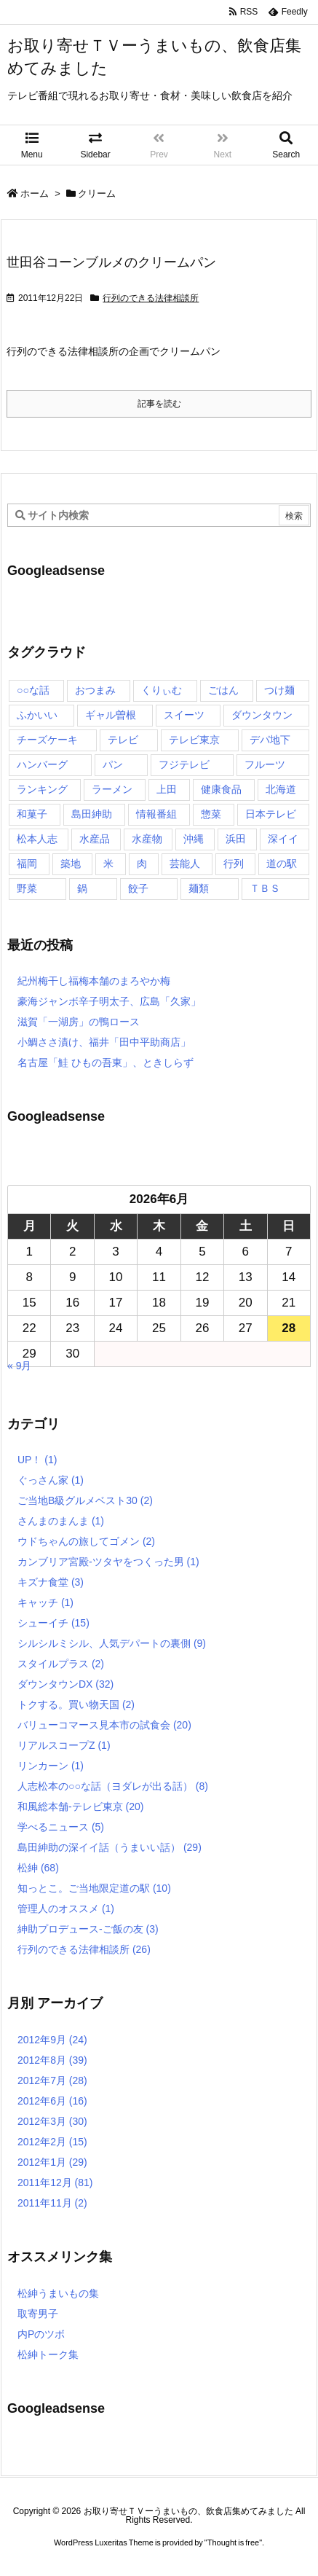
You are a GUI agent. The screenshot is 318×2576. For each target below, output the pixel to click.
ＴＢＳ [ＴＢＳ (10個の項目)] (265, 888)
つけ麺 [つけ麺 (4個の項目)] (279, 690)
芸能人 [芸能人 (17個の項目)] (185, 863)
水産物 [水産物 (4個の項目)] (147, 839)
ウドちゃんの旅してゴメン (86, 1541)
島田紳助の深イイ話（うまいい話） (109, 1847)
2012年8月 (52, 2060)
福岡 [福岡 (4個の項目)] (27, 863)
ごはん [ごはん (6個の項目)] (223, 690)
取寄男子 (37, 2313)
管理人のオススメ (65, 1908)
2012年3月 (52, 2121)
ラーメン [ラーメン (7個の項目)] (112, 789)
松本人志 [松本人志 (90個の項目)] (37, 839)
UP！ (37, 1459)
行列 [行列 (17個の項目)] (233, 863)
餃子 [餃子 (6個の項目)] (138, 888)
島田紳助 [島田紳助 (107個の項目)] (91, 814)
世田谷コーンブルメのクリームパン (111, 262)
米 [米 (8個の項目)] (108, 863)
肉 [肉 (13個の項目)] (142, 863)
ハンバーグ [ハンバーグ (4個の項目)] (42, 764)
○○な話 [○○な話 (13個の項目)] (33, 690)
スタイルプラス (60, 1663)
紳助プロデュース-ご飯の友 (88, 1929)
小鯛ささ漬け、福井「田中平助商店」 (104, 1042)
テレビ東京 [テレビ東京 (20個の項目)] (194, 739)
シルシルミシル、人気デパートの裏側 (111, 1643)
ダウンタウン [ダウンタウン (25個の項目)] (262, 715)
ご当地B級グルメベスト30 (85, 1500)
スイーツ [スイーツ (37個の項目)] (184, 715)
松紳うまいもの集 (58, 2293)
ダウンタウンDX (65, 1684)
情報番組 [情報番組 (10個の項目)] (156, 814)
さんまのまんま (60, 1521)
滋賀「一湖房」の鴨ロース (78, 1021)
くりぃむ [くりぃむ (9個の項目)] (161, 690)
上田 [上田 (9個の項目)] (166, 789)
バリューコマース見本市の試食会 (104, 1725)
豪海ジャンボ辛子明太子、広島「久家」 (109, 1001)
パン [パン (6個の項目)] (113, 764)
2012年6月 (52, 2101)
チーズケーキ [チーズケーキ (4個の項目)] (47, 739)
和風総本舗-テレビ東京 (80, 1806)
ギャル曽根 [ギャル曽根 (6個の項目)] (110, 715)
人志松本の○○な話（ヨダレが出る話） (112, 1786)
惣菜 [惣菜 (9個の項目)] (211, 814)
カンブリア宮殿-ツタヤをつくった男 (108, 1561)
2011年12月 (55, 2182)
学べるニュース (60, 1827)
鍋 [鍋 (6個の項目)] (82, 888)
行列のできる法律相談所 (151, 298)
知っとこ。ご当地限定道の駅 (94, 1888)
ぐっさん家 (50, 1480)
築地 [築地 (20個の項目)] (70, 863)
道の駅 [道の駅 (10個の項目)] (281, 863)
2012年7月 (52, 2080)
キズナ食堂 (50, 1582)
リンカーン (50, 1766)
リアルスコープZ (64, 1745)
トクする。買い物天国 (76, 1704)
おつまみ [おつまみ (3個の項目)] (95, 690)
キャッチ (45, 1602)
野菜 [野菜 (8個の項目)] (27, 888)
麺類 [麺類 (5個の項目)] (198, 888)
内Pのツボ (41, 2334)
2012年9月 (52, 2039)
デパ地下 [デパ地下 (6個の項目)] (270, 739)
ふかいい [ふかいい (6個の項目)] (37, 715)
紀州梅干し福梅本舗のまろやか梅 (93, 981)
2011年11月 (52, 2203)
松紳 (38, 1868)
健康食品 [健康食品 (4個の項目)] (221, 789)
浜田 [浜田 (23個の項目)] (236, 839)
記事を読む (159, 404)
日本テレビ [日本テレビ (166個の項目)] (270, 814)
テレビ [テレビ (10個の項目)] (123, 739)
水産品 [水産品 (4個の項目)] (94, 839)
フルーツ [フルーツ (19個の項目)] (265, 764)
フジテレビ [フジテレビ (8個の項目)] (184, 764)
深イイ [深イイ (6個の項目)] (283, 839)
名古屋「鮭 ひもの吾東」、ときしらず (105, 1062)
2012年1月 (52, 2162)
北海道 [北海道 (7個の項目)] (281, 789)
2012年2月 (52, 2142)
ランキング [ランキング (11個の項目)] (42, 789)
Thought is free (233, 2557)
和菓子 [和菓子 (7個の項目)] (32, 814)
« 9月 (19, 1365)
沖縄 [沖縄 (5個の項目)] (193, 839)
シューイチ (53, 1623)
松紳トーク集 (48, 2354)
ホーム (34, 193)
